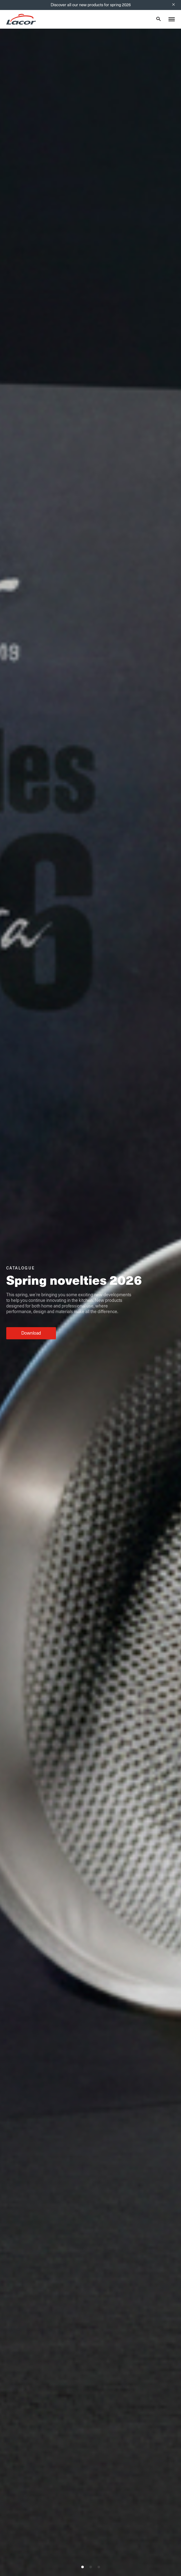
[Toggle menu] (171, 19)
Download (31, 1333)
